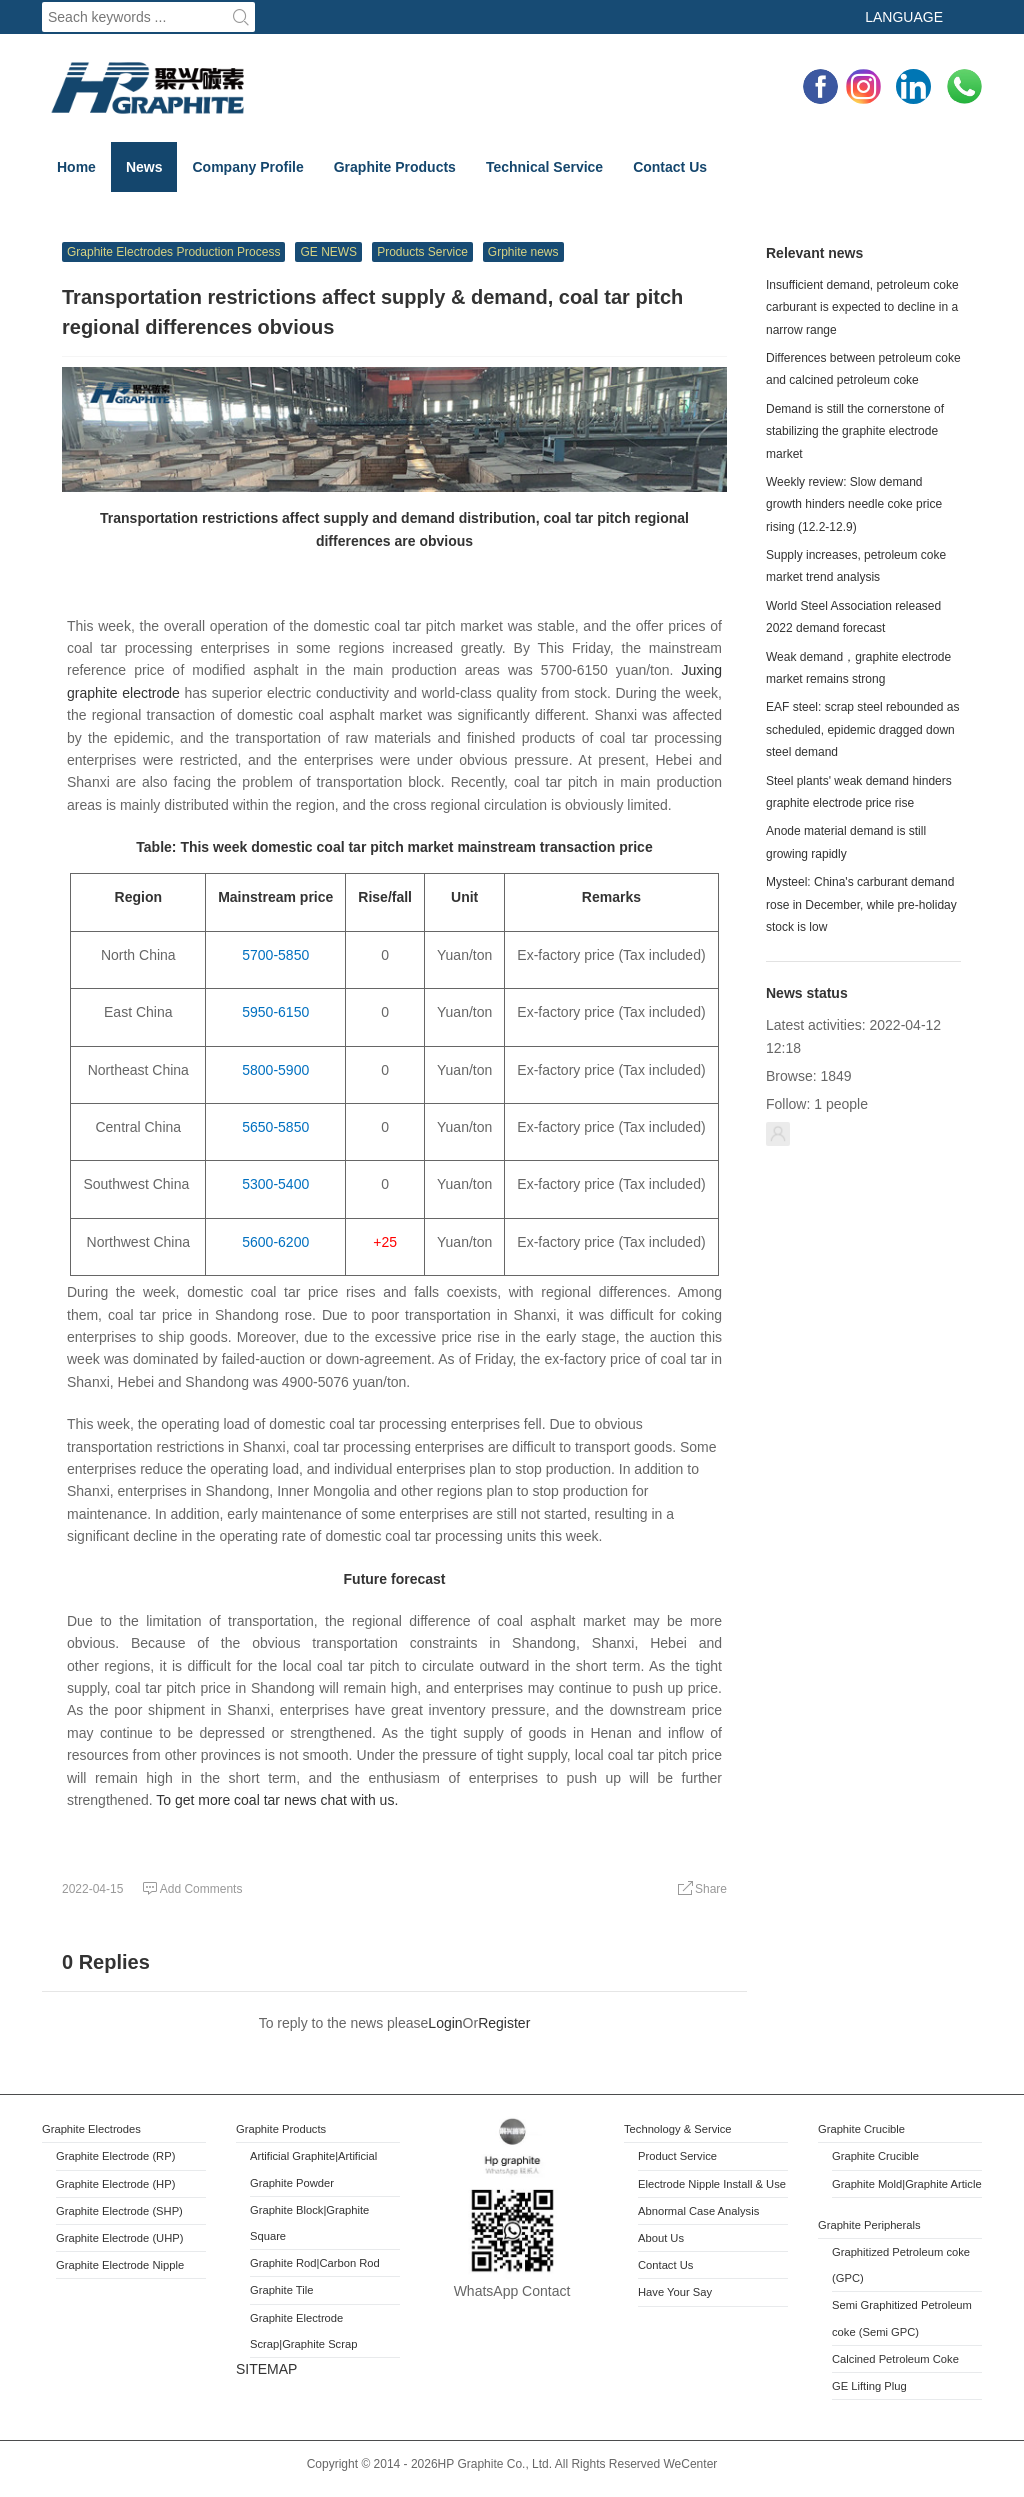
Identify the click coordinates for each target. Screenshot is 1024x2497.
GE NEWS (328, 252)
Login (445, 2023)
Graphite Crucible (861, 2129)
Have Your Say (675, 2292)
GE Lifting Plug (869, 2386)
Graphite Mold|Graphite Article (907, 2184)
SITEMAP (266, 2369)
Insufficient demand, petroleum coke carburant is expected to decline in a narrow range (862, 307)
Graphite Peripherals (869, 2225)
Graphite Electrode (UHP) (119, 2238)
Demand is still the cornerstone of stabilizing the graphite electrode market (855, 431)
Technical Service (544, 167)
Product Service (677, 2156)
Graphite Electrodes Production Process (173, 252)
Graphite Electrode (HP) (115, 2184)
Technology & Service (678, 2129)
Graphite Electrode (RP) (115, 2156)
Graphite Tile (281, 2290)
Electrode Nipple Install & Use (712, 2184)
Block (309, 2210)
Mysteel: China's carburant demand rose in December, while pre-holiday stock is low (861, 904)
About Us (661, 2238)
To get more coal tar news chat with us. (277, 1800)
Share (702, 1889)
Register (504, 2023)
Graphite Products (395, 167)
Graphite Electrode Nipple (120, 2265)
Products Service (422, 252)
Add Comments (192, 1889)
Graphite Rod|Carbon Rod (315, 2263)
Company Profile (247, 167)
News (144, 167)
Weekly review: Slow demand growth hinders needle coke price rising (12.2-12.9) (854, 504)
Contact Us (670, 167)
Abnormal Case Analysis (698, 2211)
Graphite (273, 2210)
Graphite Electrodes (91, 2129)
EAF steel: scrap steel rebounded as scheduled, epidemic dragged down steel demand (862, 729)
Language (904, 17)
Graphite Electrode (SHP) (119, 2211)
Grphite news (523, 252)
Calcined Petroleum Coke (895, 2359)
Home (76, 167)
